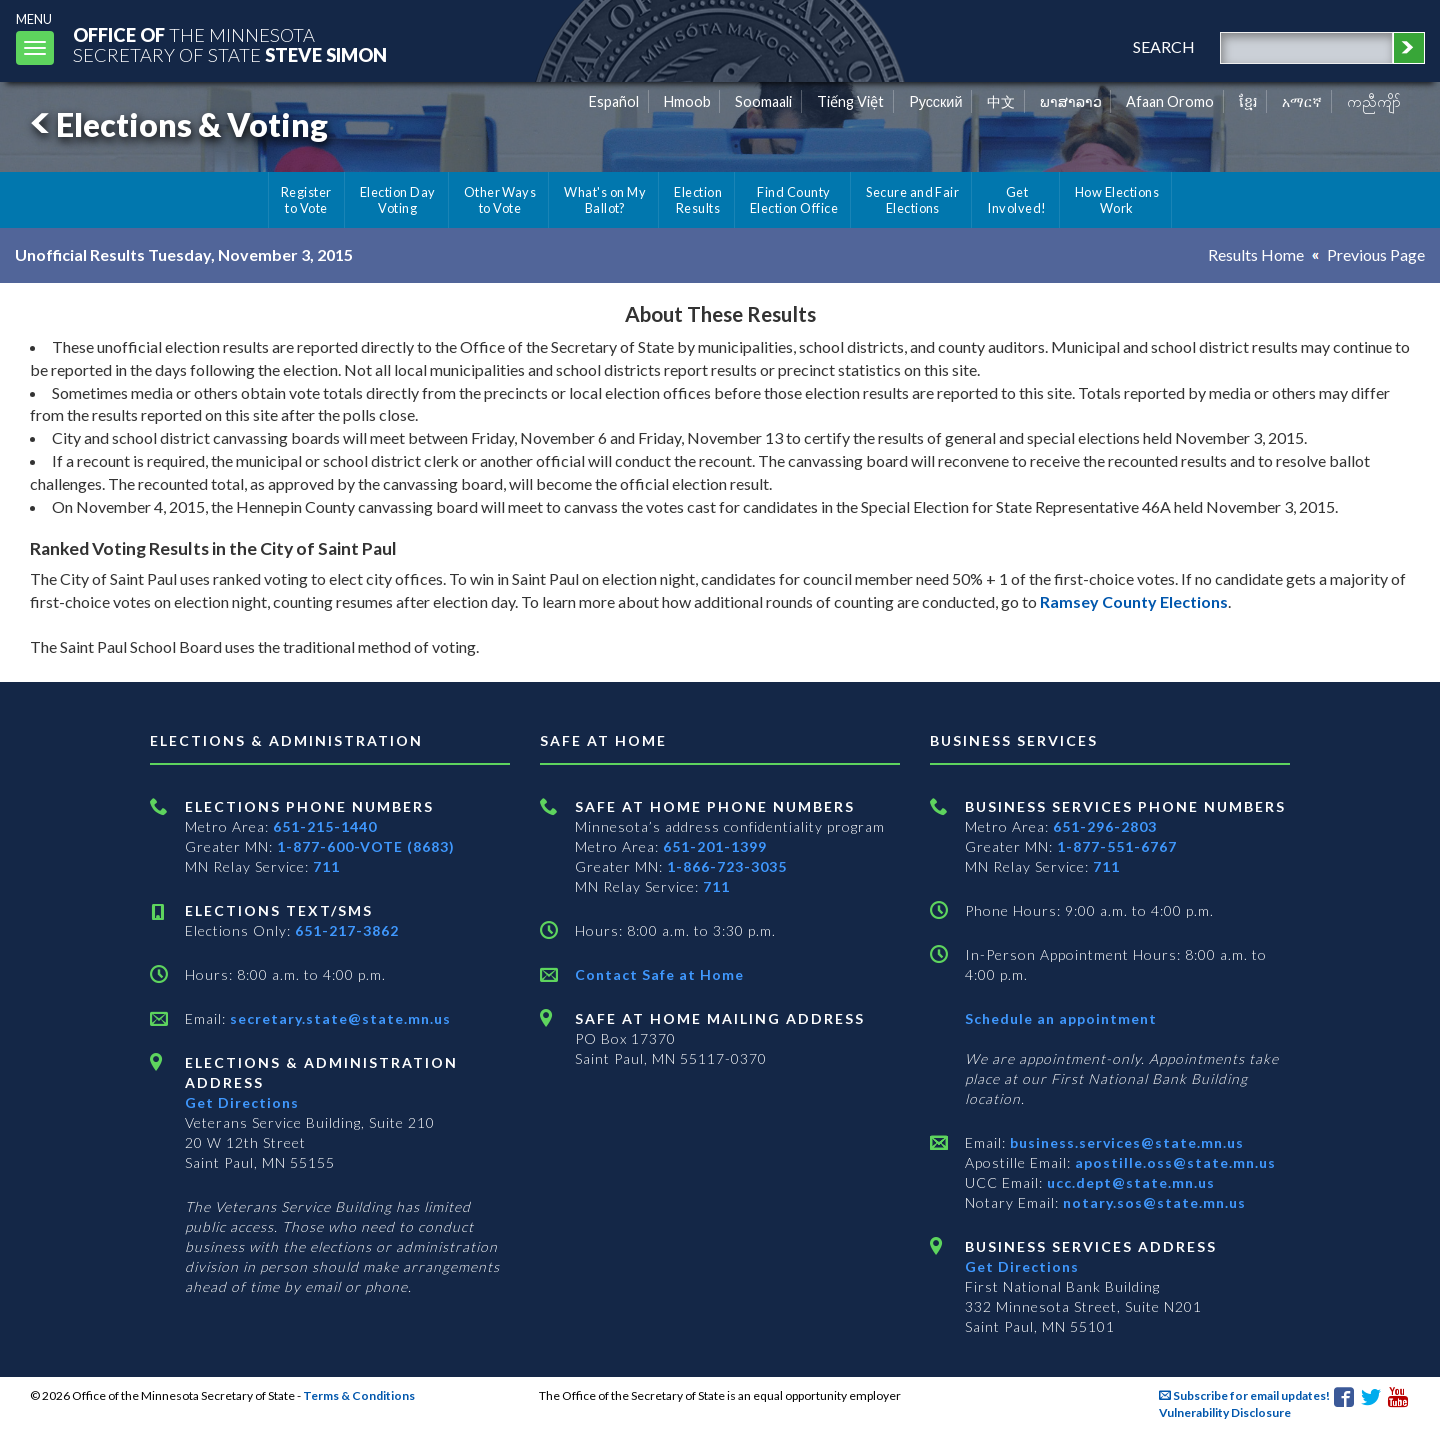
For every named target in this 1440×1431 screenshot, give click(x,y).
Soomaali (763, 101)
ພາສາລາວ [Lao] (1071, 101)
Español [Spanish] (614, 101)
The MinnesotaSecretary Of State (230, 44)
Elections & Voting (176, 124)
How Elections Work (1117, 200)
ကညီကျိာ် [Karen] (1374, 101)
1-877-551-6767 (1117, 846)
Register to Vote (306, 200)
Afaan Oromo (1170, 101)
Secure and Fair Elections (912, 200)
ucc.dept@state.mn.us (1129, 1182)
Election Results (698, 200)
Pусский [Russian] (936, 101)
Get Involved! (1016, 200)
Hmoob (687, 101)
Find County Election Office (794, 200)
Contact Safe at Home (659, 974)
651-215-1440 (325, 826)
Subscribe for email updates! (1244, 1395)
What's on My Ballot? (605, 200)
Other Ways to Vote (500, 200)
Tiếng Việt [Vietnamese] (850, 101)
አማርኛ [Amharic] (1302, 101)
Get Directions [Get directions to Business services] (1022, 1266)
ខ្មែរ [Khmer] (1248, 101)
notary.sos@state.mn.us (1152, 1202)
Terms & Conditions (359, 1395)
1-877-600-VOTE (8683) (366, 846)
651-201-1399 (715, 846)
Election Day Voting (398, 200)
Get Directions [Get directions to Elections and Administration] (242, 1102)
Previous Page (1376, 254)
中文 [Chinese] (1001, 101)
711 (326, 866)
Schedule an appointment (1061, 1018)
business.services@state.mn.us (1125, 1142)
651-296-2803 (1105, 826)
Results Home (1256, 254)
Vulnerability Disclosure (1225, 1412)
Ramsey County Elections (1134, 601)
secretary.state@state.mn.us (338, 1018)
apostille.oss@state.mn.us (1173, 1162)
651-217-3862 (347, 930)
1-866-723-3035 (727, 866)
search (1164, 46)
